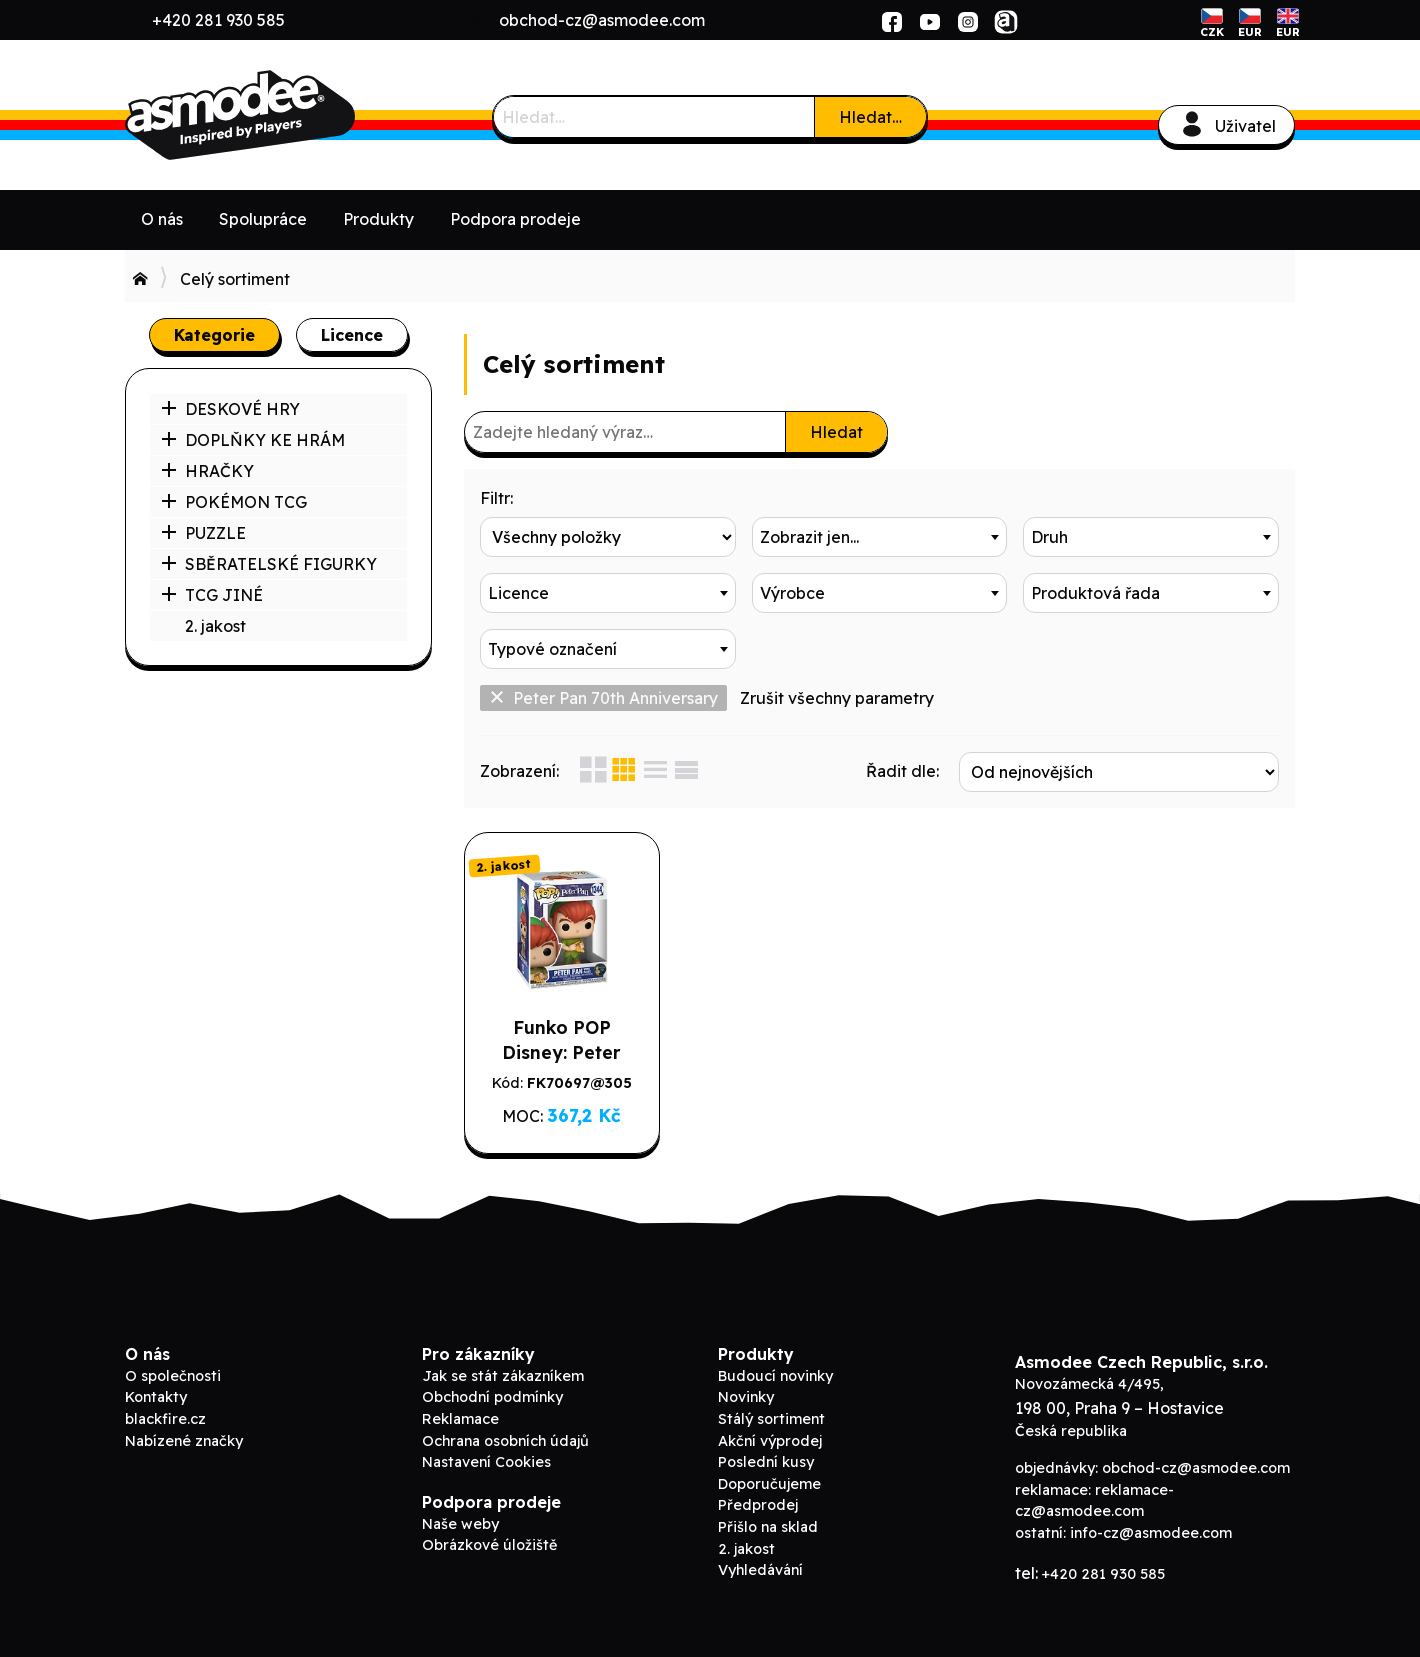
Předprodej (758, 1505)
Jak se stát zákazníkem (503, 1376)
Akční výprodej (770, 1441)
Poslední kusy (766, 1462)
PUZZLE (203, 533)
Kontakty (156, 1397)
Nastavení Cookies (486, 1462)
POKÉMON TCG (234, 502)
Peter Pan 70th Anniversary (603, 698)
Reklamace (460, 1419)
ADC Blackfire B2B (275, 115)
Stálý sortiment (771, 1419)
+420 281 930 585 (218, 20)
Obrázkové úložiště (489, 1545)
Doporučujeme (769, 1484)
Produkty (378, 219)
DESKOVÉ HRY (230, 409)
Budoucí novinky (775, 1376)
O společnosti (173, 1376)
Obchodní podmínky (492, 1397)
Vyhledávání (760, 1570)
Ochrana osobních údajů (505, 1441)
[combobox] (880, 537)
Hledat (836, 432)
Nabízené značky (184, 1441)
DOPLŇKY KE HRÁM (253, 440)
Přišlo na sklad (768, 1527)
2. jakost (215, 626)
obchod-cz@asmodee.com (602, 20)
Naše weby (460, 1524)
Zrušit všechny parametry (837, 698)
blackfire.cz (165, 1419)
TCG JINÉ (212, 595)
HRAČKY (207, 471)
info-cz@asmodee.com (1151, 1533)
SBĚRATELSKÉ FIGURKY (269, 564)
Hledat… (870, 117)
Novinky (746, 1397)
